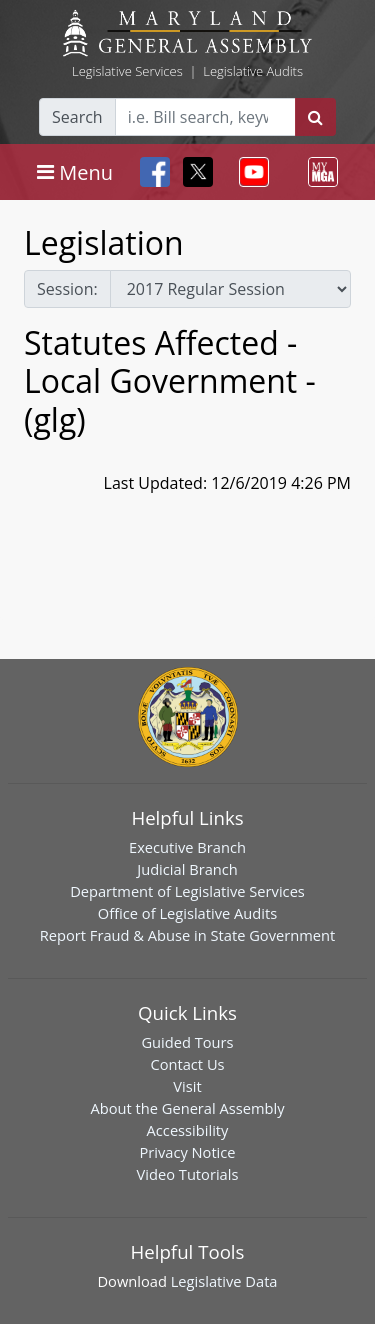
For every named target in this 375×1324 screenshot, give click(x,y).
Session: (67, 289)
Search (77, 117)
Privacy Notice (187, 1152)
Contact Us (187, 1064)
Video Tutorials (188, 1174)
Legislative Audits (253, 71)
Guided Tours (187, 1042)
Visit (187, 1086)
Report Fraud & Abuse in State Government (187, 935)
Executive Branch (187, 847)
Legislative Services (127, 71)
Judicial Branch (187, 869)
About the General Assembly (187, 1108)
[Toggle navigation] (75, 172)
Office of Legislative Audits (187, 913)
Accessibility (188, 1130)
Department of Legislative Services (187, 891)
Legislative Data (224, 1281)
